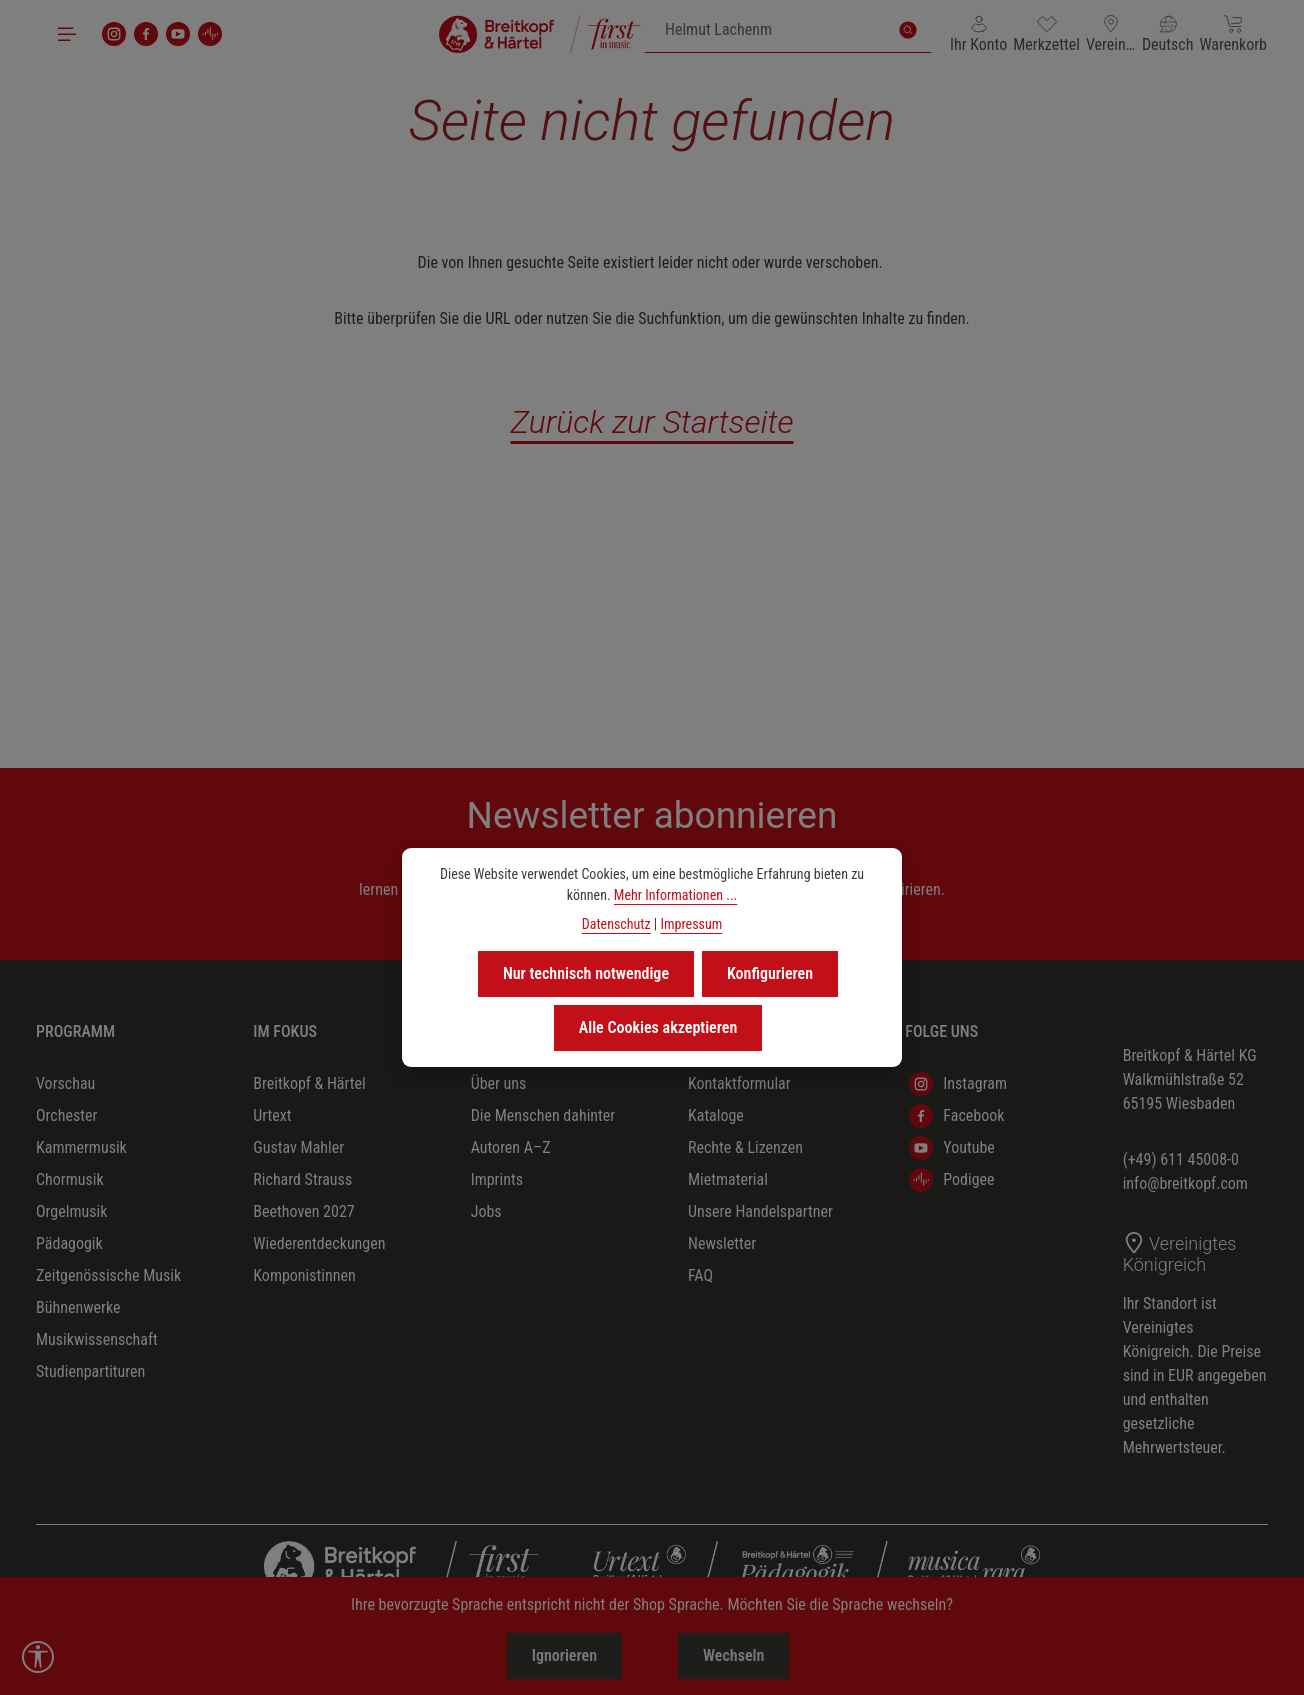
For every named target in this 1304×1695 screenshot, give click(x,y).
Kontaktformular (739, 1083)
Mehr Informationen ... (675, 895)
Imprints (497, 1179)
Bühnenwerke (78, 1307)
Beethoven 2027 (303, 1211)
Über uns (499, 1083)
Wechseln (733, 1655)
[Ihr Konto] (978, 34)
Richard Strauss (302, 1179)
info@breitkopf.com (1185, 1183)
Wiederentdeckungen (319, 1243)
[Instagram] (114, 34)
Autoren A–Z (511, 1147)
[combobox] (765, 30)
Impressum (691, 924)
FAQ (700, 1275)
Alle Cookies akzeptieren (658, 1027)
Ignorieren (564, 1655)
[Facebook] (146, 34)
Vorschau (65, 1083)
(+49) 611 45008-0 (1181, 1159)
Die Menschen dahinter (543, 1115)
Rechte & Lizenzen (745, 1147)
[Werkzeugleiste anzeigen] (38, 1657)
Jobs (486, 1211)
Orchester (66, 1115)
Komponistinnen (304, 1275)
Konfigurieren (770, 973)
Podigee (951, 1180)
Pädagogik (69, 1243)
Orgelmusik (71, 1211)
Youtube (952, 1148)
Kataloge (716, 1115)
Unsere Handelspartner (760, 1211)
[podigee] (210, 34)
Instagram (958, 1084)
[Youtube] (178, 34)
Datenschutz (616, 924)
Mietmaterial (728, 1179)
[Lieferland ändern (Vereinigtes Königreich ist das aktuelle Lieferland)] (1111, 34)
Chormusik (70, 1179)
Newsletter (722, 1243)
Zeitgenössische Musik (108, 1275)
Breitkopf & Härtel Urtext (309, 1099)
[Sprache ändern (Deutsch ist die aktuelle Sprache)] (1168, 34)
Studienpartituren (90, 1371)
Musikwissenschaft (97, 1339)
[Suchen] (908, 30)
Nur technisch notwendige (586, 973)
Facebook (956, 1116)
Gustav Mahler (298, 1147)
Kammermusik (81, 1147)
